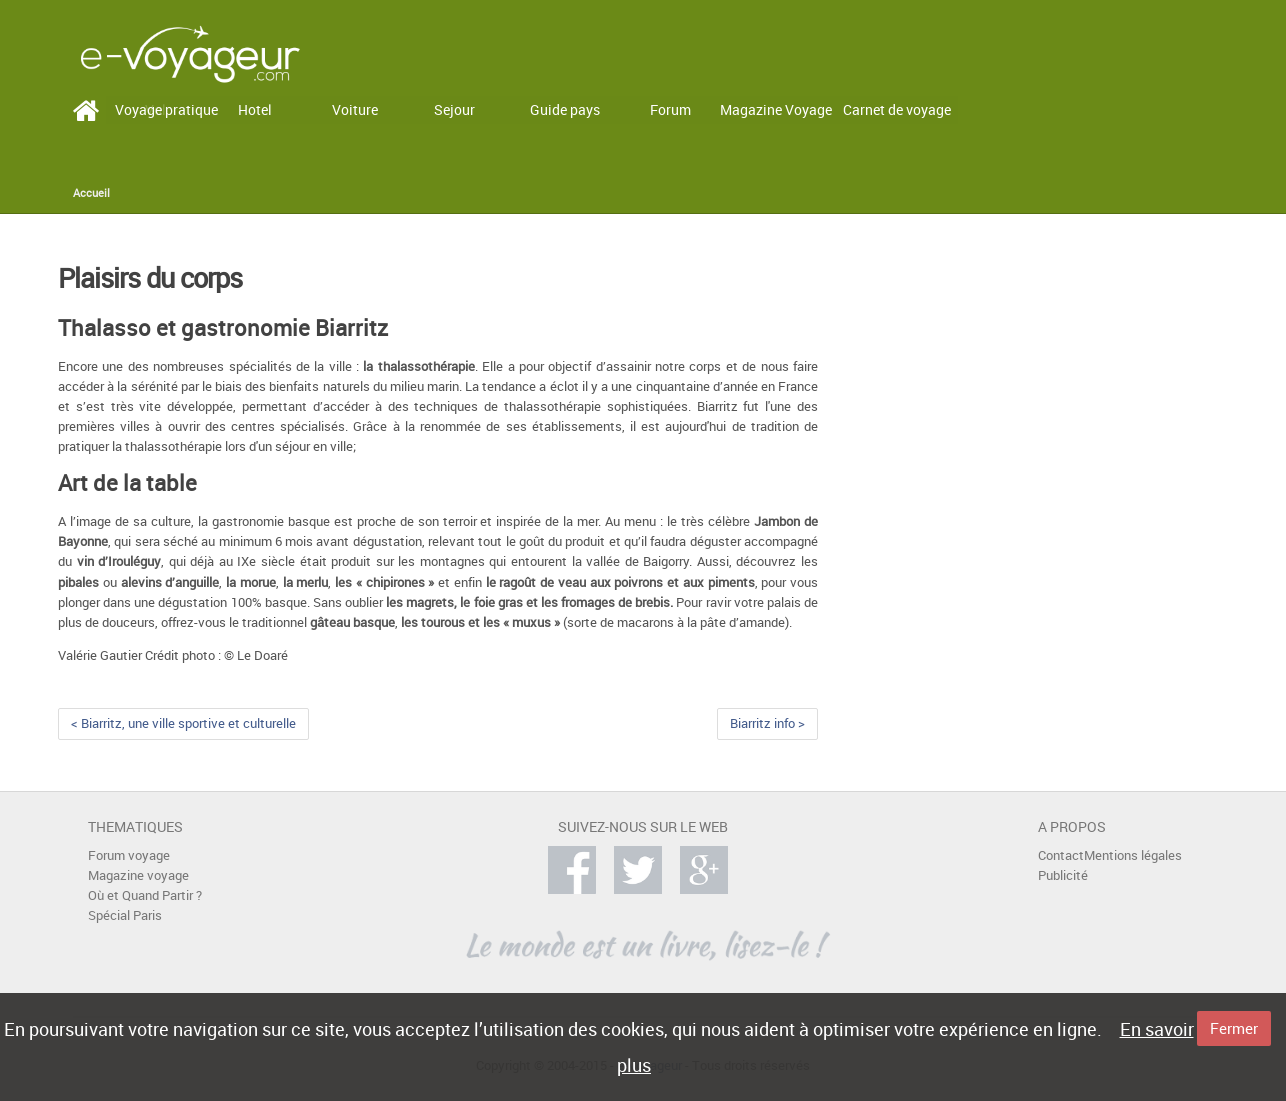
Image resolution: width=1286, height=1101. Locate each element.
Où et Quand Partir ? (145, 895)
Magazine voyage (138, 875)
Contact (1061, 855)
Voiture (355, 109)
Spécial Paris (125, 915)
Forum (670, 109)
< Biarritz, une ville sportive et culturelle (183, 723)
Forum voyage (129, 855)
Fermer (1234, 1028)
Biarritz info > (767, 723)
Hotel (255, 109)
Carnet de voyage (897, 109)
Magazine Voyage (776, 109)
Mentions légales (1133, 855)
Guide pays (565, 109)
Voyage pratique (166, 109)
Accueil (91, 193)
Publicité (1063, 875)
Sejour (454, 109)
